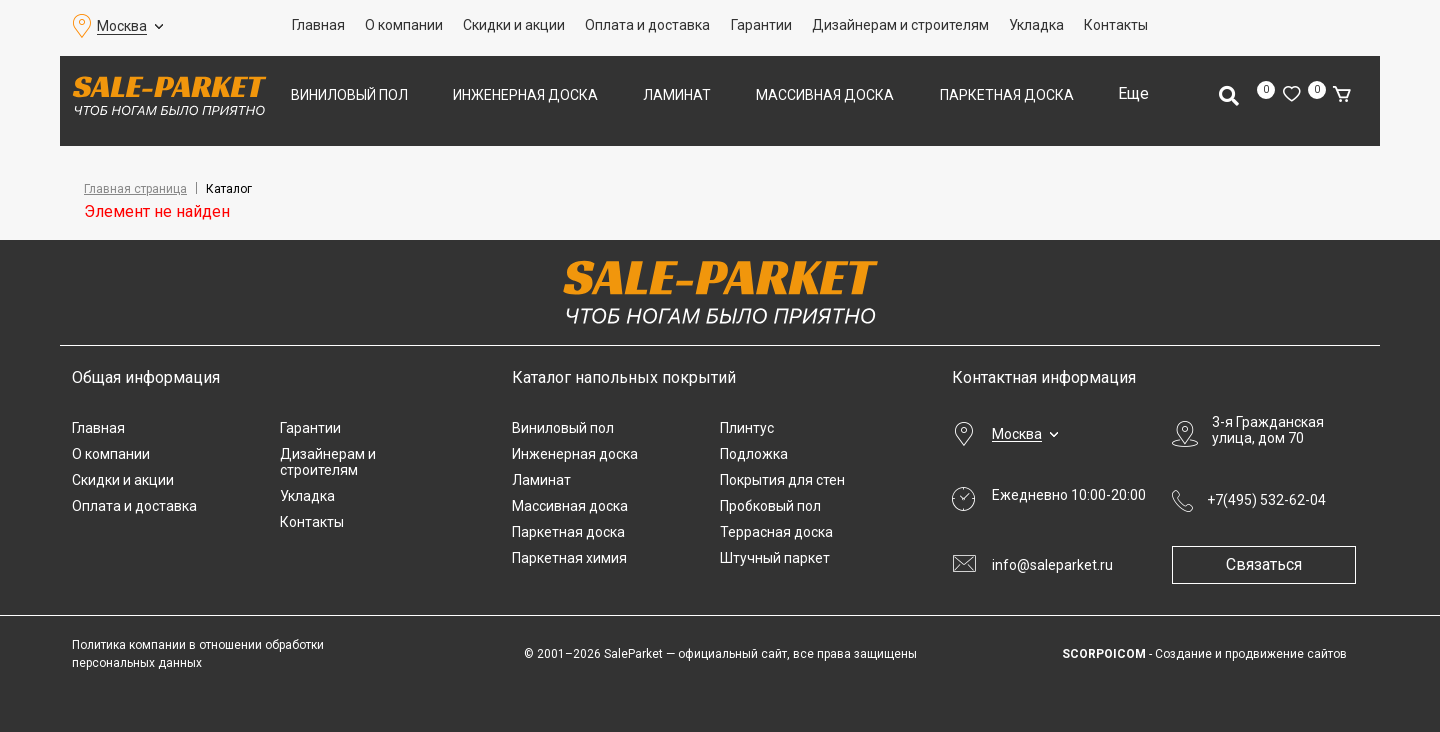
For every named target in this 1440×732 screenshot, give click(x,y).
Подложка (754, 454)
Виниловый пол (349, 95)
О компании (404, 25)
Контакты (1116, 25)
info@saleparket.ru (1052, 565)
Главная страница (135, 189)
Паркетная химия (569, 558)
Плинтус (747, 428)
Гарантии (761, 25)
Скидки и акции (514, 25)
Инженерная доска (525, 95)
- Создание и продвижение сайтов (1204, 654)
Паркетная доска (1007, 95)
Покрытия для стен (782, 480)
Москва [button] (122, 26)
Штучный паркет (775, 558)
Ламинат (677, 95)
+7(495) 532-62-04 (1266, 500)
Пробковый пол (770, 506)
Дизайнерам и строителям (900, 25)
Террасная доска (776, 532)
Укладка (1036, 25)
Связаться (1272, 564)
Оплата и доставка (647, 25)
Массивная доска (825, 95)
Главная (318, 25)
